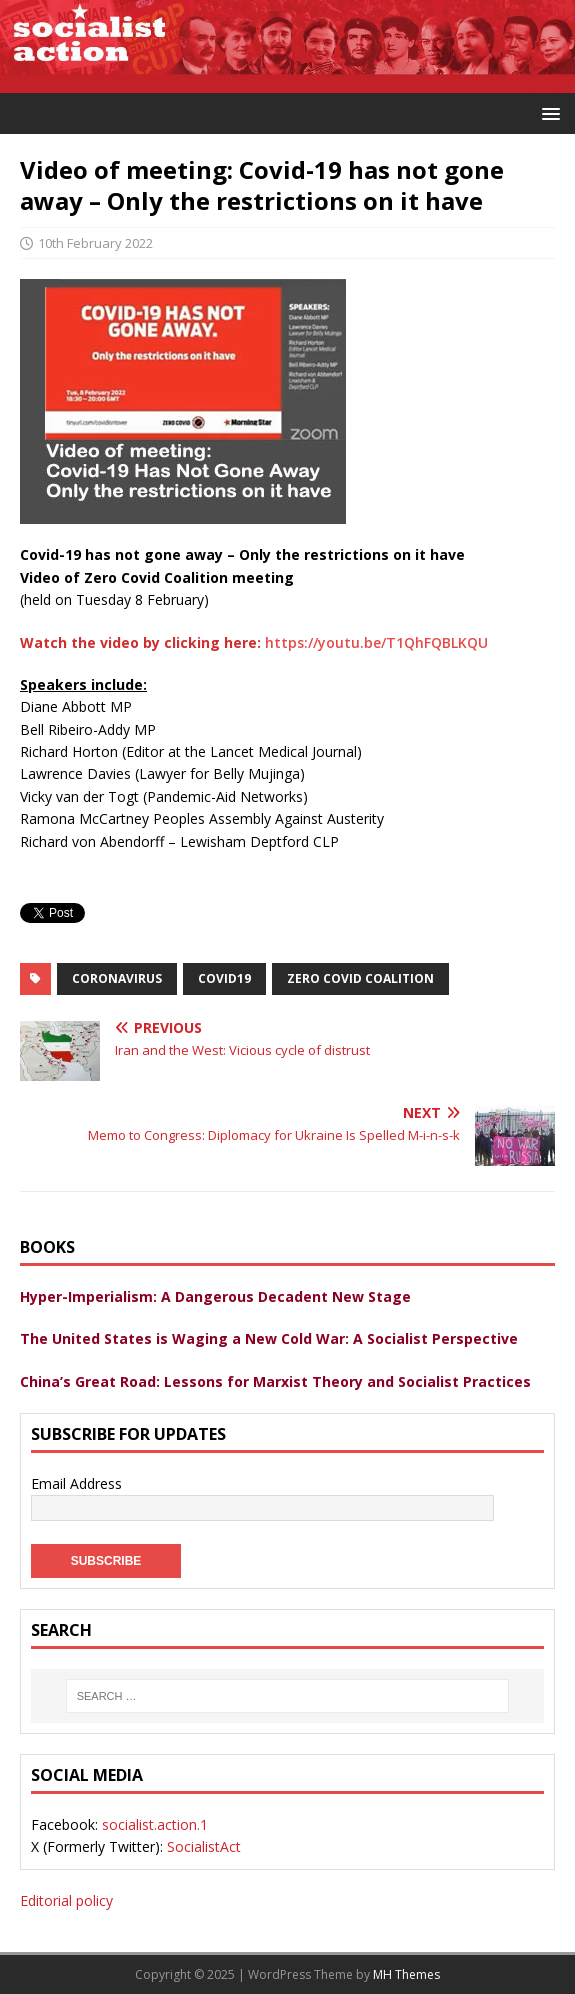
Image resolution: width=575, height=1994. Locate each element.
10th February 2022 (95, 243)
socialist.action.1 (155, 1824)
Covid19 (224, 978)
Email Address (76, 1483)
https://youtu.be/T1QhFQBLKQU (376, 642)
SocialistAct (204, 1846)
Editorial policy (66, 1900)
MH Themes (406, 1974)
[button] (547, 112)
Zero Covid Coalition (360, 978)
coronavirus (117, 978)
